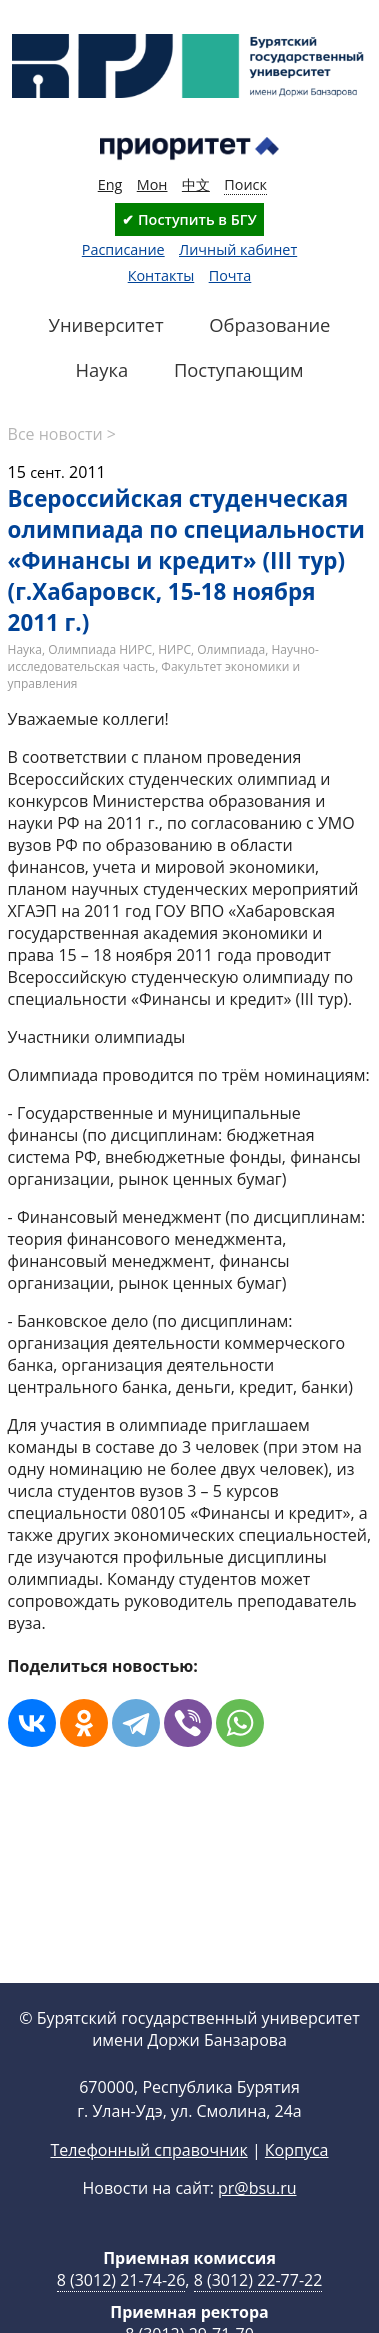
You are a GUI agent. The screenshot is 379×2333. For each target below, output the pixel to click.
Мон (152, 184)
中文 (196, 184)
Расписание (123, 249)
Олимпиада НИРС (100, 649)
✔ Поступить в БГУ (189, 219)
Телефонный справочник (148, 2150)
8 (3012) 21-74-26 (121, 2280)
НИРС (174, 649)
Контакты (161, 275)
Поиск (245, 184)
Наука (25, 649)
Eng (110, 184)
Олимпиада (231, 649)
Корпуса (297, 2150)
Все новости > (62, 434)
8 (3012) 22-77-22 (258, 2280)
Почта (230, 275)
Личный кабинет (238, 249)
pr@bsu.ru (257, 2188)
